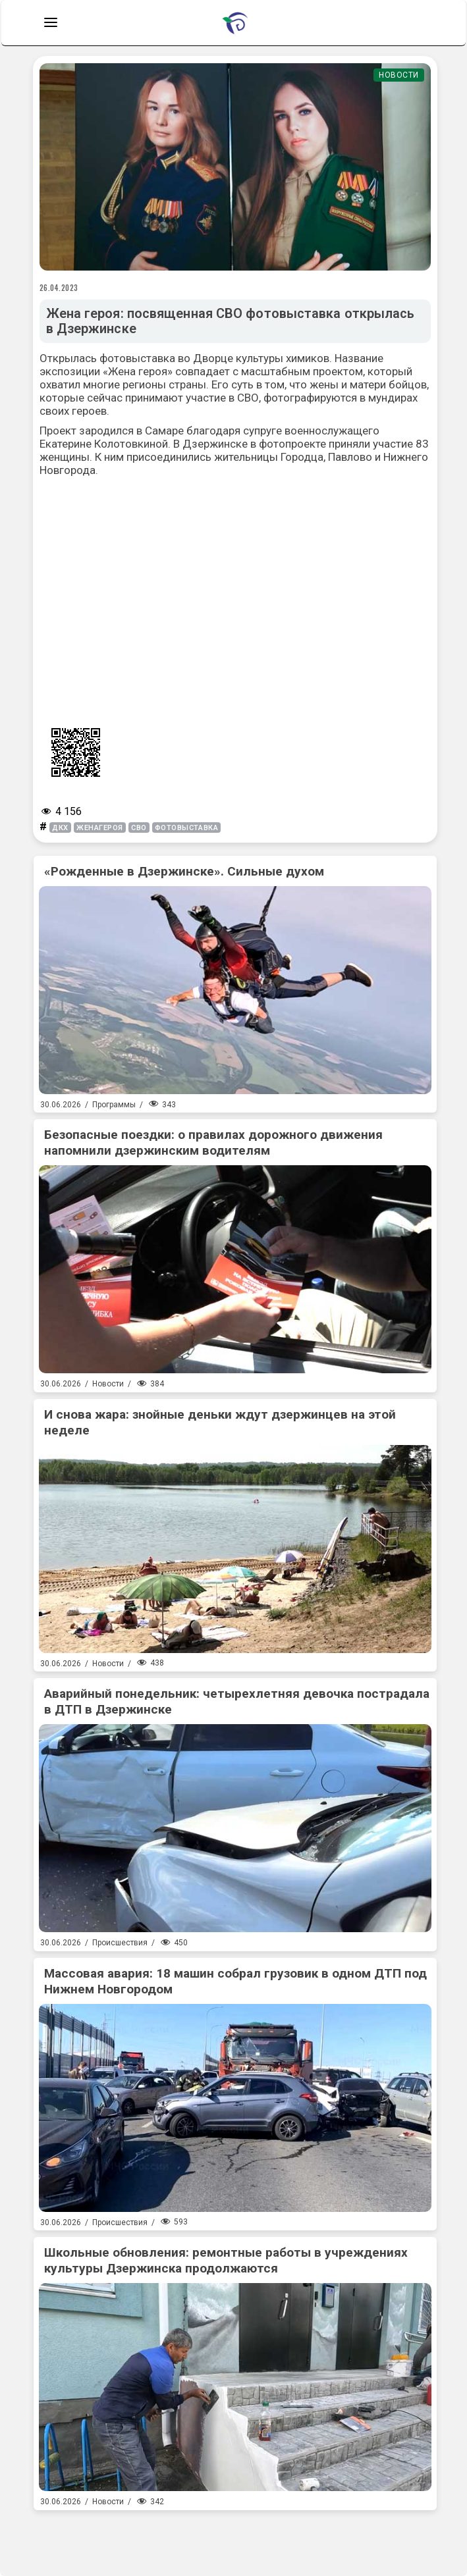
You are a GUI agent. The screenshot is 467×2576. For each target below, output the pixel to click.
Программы (114, 1104)
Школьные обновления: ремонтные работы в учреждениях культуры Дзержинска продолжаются (226, 2260)
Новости (399, 75)
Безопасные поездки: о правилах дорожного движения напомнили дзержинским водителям (213, 1142)
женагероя (99, 828)
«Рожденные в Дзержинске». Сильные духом (184, 871)
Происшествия (120, 1942)
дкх (60, 828)
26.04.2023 (59, 287)
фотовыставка (187, 828)
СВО (139, 828)
